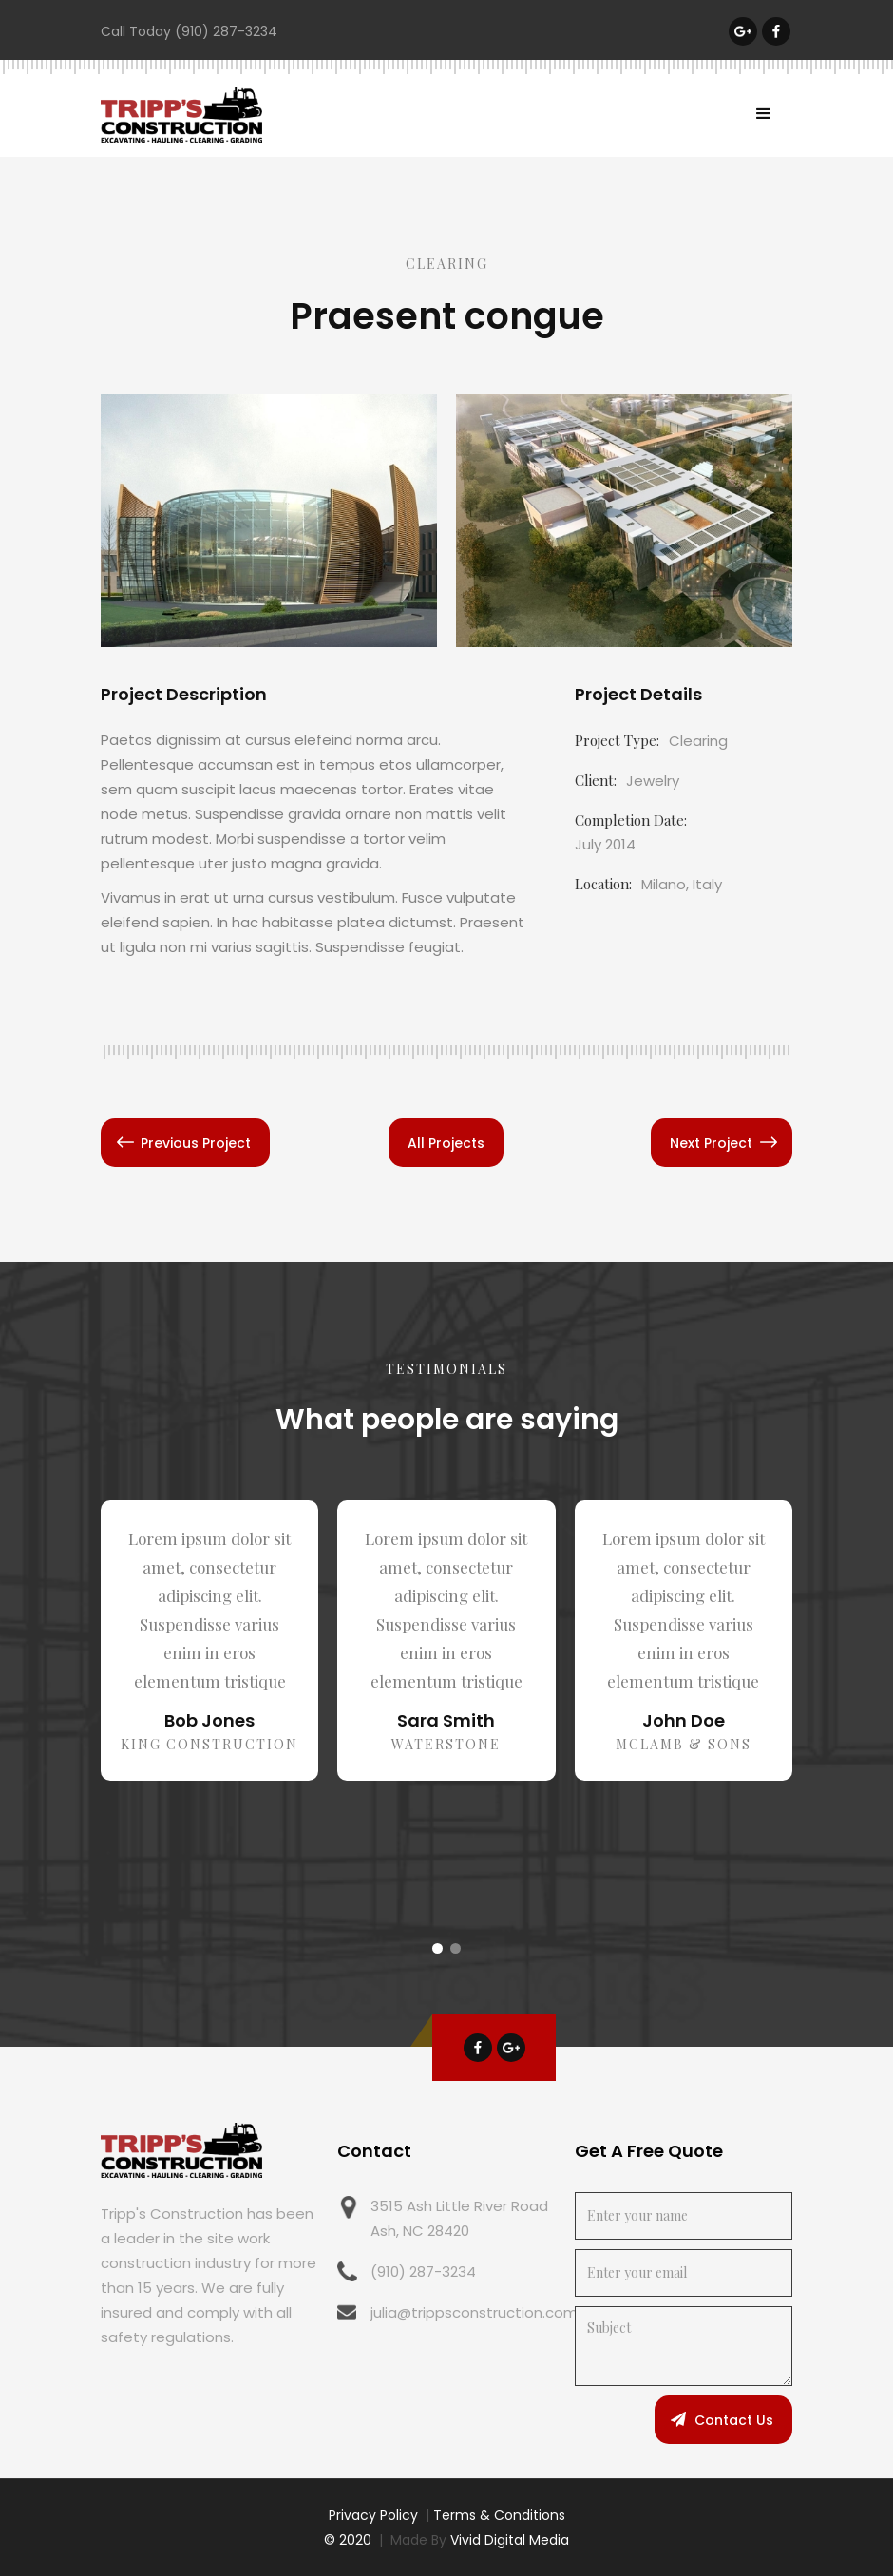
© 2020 (347, 2539)
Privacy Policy (373, 2515)
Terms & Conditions (499, 2515)
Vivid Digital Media (509, 2539)
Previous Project (196, 1143)
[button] (763, 114)
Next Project (711, 1143)
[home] (181, 115)
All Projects (446, 1143)
